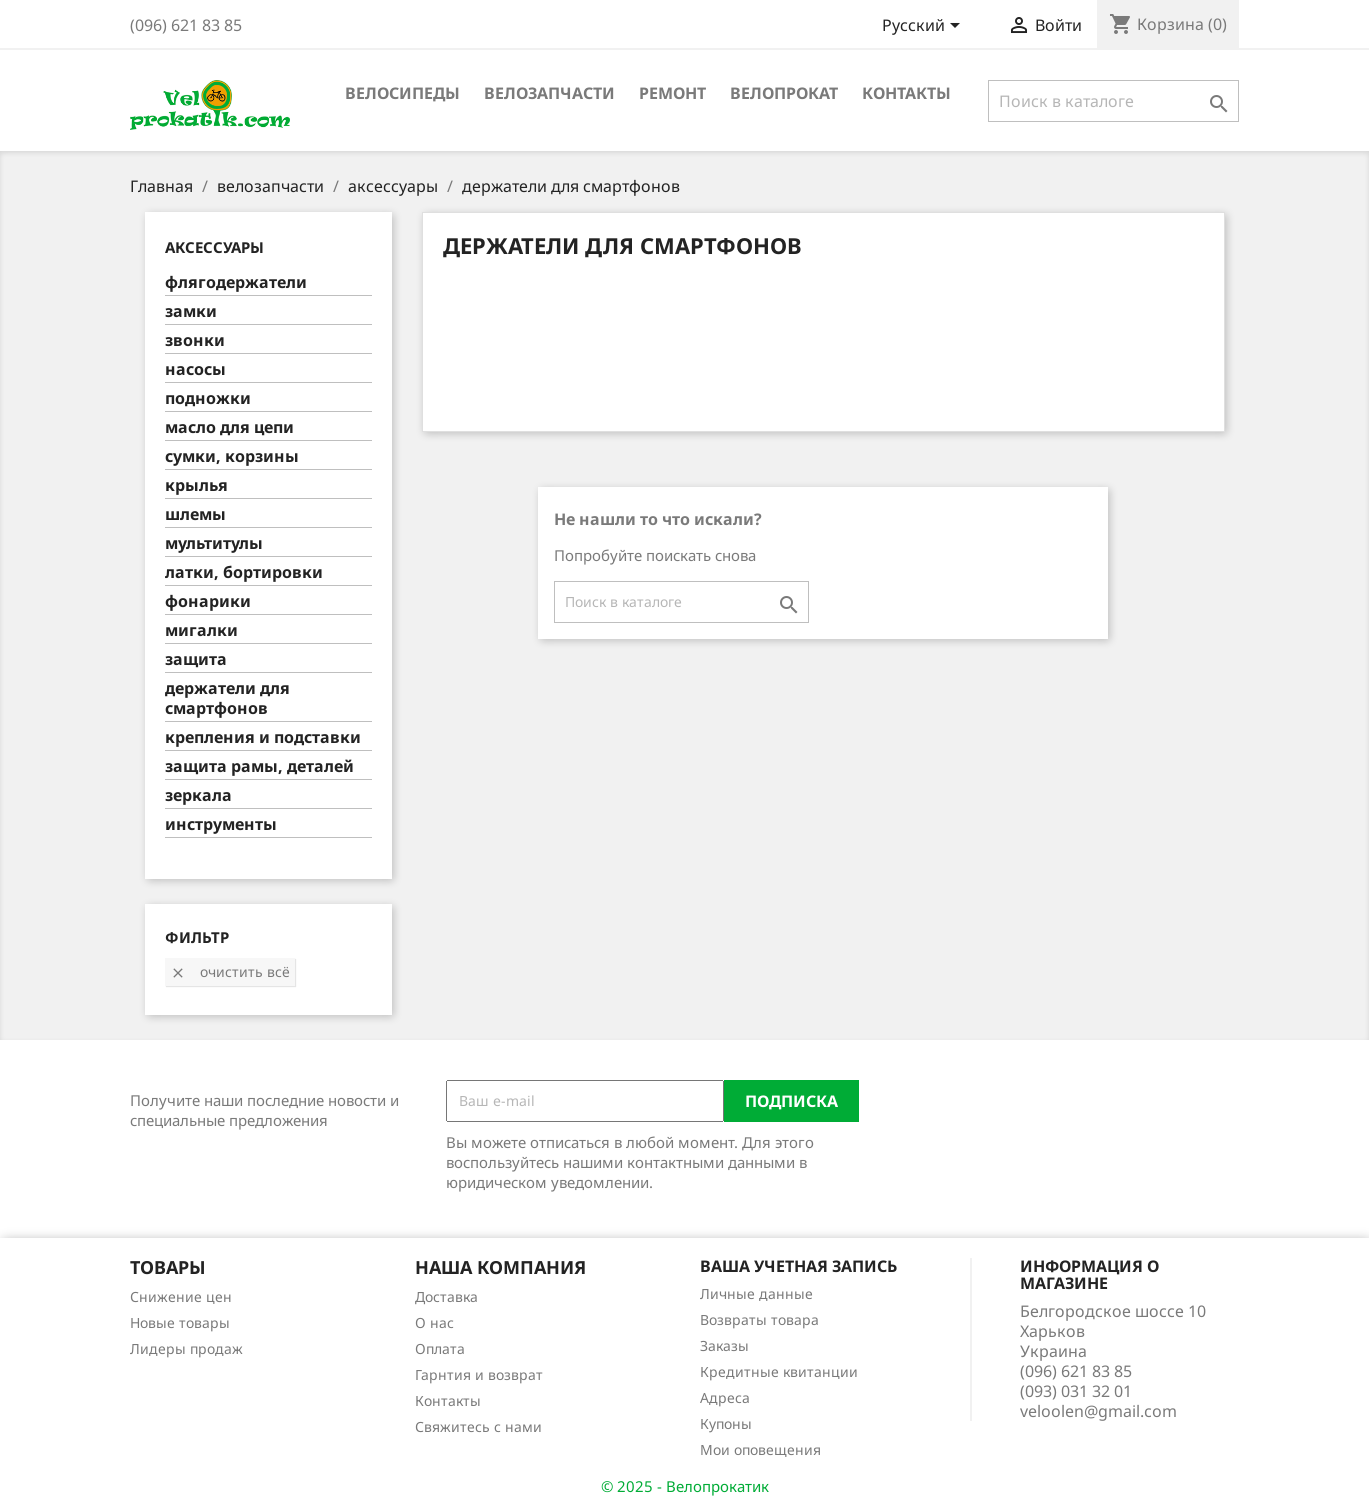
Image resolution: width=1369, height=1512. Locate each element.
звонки (195, 340)
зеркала (198, 795)
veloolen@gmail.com (1098, 1411)
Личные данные (756, 1293)
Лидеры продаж (186, 1348)
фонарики (208, 601)
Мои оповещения (760, 1449)
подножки (208, 398)
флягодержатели (236, 282)
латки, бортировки (244, 572)
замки (191, 311)
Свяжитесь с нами (478, 1426)
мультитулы (214, 543)
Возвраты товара (759, 1319)
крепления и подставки (263, 737)
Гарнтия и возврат (479, 1374)
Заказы (724, 1345)
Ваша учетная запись (798, 1266)
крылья (196, 485)
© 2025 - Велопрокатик (685, 1486)
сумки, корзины (232, 456)
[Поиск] (1113, 101)
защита (196, 659)
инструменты (221, 824)
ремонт (672, 93)
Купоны (726, 1423)
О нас (434, 1322)
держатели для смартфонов (227, 698)
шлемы (195, 514)
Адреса (725, 1397)
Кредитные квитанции (779, 1371)
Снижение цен (181, 1296)
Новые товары (180, 1322)
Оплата (440, 1348)
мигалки (201, 630)
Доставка (446, 1296)
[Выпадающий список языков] (924, 27)
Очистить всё (230, 971)
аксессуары (214, 247)
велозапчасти (549, 93)
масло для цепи (229, 427)
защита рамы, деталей (259, 766)
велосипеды (402, 93)
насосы (195, 369)
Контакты (906, 93)
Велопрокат (784, 93)
